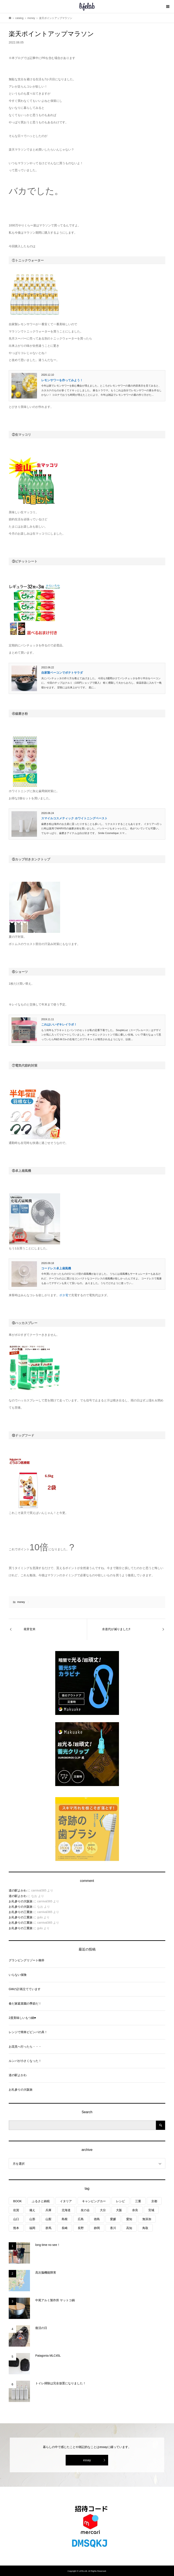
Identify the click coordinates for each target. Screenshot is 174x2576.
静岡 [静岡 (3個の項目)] (97, 2228)
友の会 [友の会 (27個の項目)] (85, 2210)
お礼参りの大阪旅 (21, 1901)
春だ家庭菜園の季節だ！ (25, 2003)
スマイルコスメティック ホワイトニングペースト (74, 818)
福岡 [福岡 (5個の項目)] (32, 2228)
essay (87, 2460)
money (21, 1602)
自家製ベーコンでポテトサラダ (62, 672)
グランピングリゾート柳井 (26, 1960)
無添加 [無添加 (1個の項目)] (146, 2219)
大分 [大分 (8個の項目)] (103, 2210)
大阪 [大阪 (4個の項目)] (119, 2210)
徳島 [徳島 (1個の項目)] (97, 2219)
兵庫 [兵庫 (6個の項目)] (48, 2210)
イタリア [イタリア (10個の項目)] (66, 2201)
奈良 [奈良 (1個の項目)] (135, 2210)
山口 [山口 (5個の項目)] (16, 2219)
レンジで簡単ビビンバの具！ (28, 2032)
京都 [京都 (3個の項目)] (154, 2201)
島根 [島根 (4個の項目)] (65, 2219)
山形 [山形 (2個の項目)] (32, 2219)
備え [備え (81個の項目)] (32, 2210)
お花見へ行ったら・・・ (25, 2046)
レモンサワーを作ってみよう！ (62, 380)
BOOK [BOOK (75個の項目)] (17, 2201)
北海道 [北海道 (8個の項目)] (66, 2210)
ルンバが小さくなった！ (25, 2061)
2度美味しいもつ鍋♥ (22, 2017)
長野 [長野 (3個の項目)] (81, 2228)
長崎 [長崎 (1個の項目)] (65, 2228)
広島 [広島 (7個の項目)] (81, 2219)
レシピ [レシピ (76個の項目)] (120, 2201)
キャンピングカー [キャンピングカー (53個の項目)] (94, 2201)
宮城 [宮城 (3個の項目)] (151, 2210)
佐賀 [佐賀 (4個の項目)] (16, 2210)
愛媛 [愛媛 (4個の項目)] (113, 2219)
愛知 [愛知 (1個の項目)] (129, 2219)
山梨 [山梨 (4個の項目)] (48, 2219)
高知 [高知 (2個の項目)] (129, 2228)
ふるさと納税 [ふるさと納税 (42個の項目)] (41, 2201)
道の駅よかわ (18, 1890)
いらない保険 (18, 1974)
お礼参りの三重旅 (21, 1912)
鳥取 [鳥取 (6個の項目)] (145, 2228)
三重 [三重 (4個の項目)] (138, 2201)
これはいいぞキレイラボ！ (59, 1024)
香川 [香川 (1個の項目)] (113, 2228)
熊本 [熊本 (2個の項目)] (16, 2228)
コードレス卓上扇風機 (56, 1268)
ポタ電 (63, 1295)
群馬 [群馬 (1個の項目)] (48, 2228)
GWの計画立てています (25, 1989)
